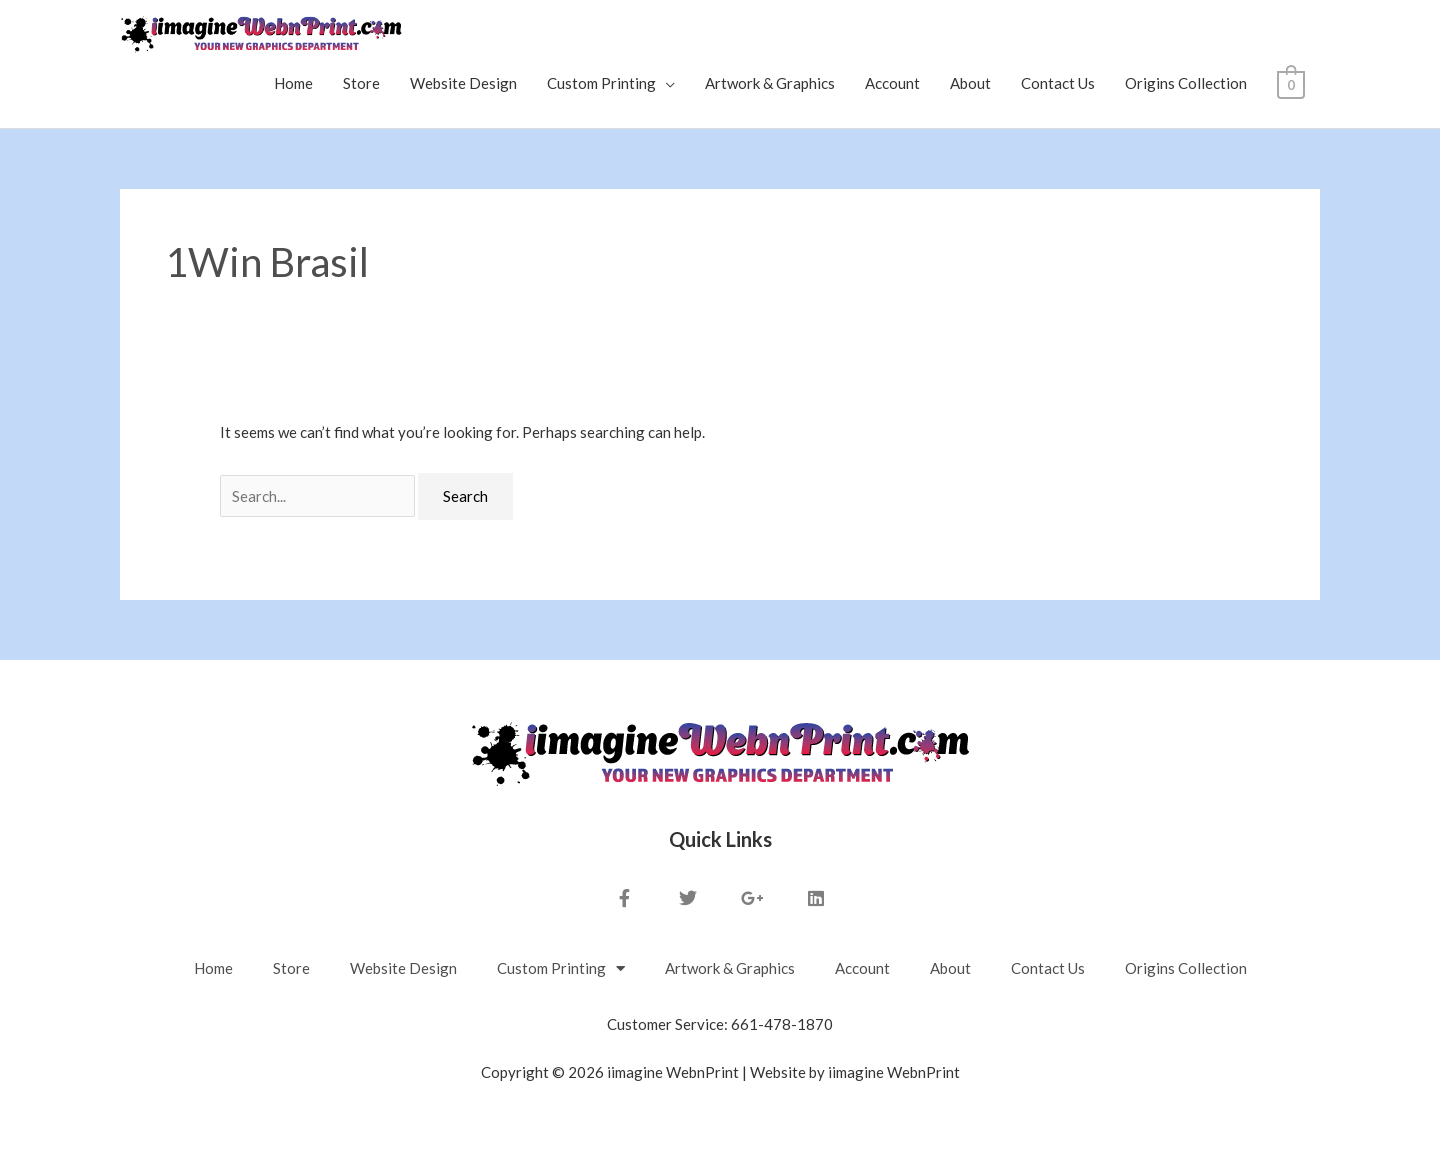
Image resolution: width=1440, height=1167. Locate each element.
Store (362, 83)
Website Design (464, 83)
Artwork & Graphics (771, 83)
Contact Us (1059, 83)
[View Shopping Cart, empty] (1291, 83)
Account (893, 83)
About (971, 83)
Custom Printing (602, 83)
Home (294, 83)
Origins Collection (1187, 83)
